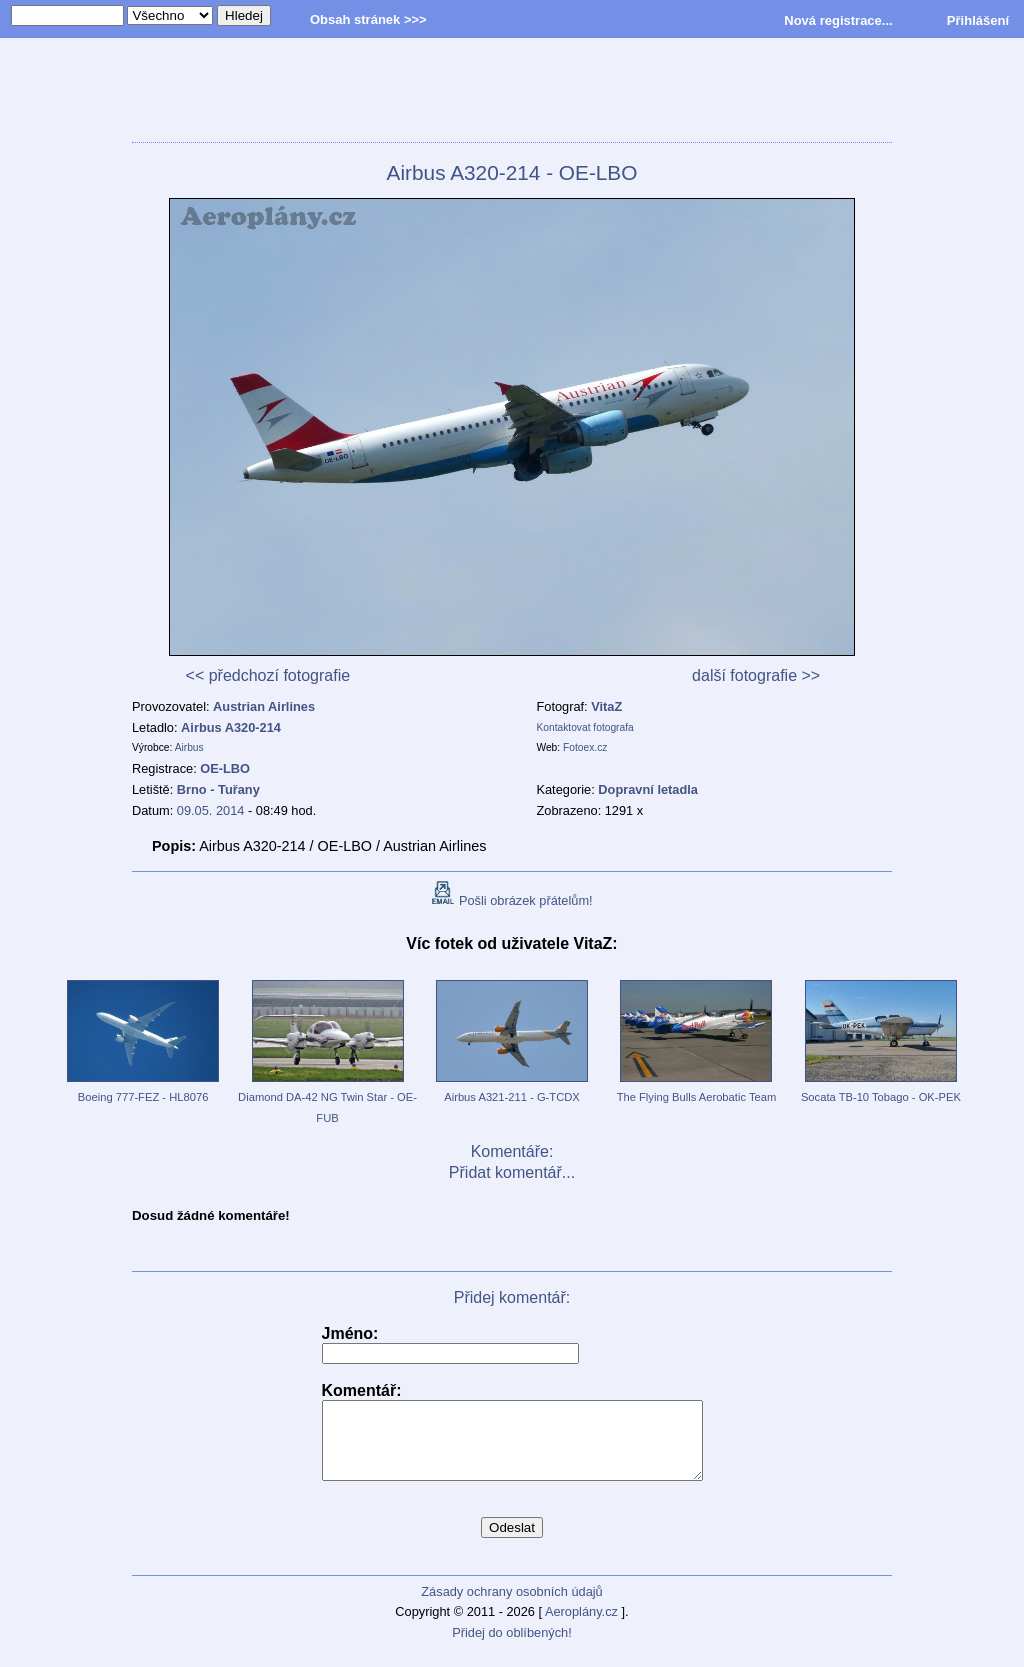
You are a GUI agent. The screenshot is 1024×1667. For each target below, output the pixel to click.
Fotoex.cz (585, 747)
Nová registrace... (838, 20)
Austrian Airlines (264, 706)
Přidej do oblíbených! (512, 1647)
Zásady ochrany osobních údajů (511, 1606)
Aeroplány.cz (581, 1626)
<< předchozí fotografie (268, 675)
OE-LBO (225, 768)
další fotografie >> (756, 675)
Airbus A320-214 (231, 727)
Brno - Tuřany (218, 789)
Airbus (189, 747)
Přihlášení (978, 20)
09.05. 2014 (211, 810)
